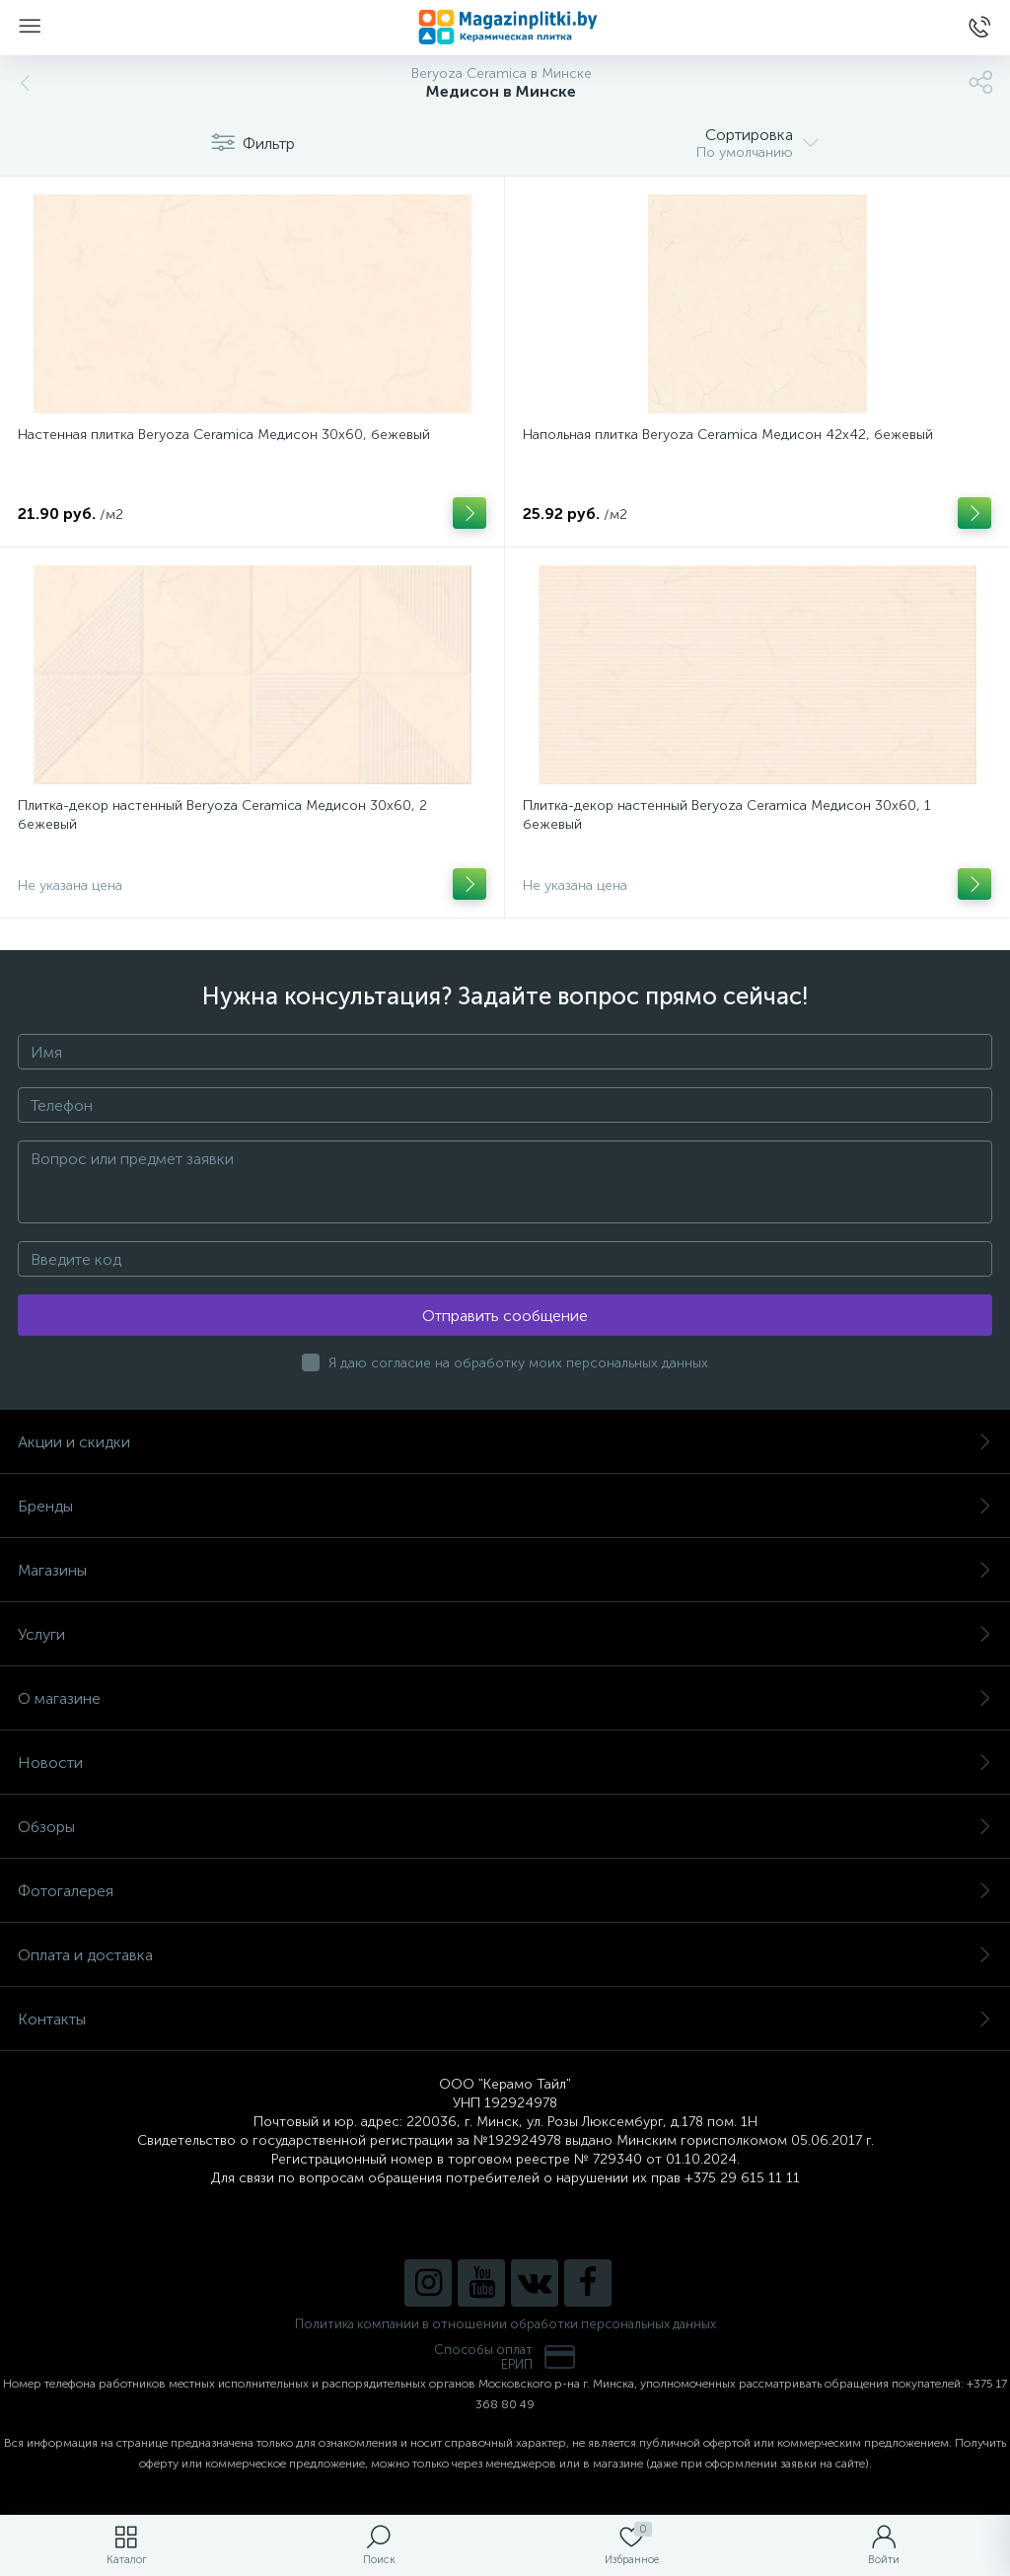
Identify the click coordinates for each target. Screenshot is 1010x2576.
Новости (505, 1762)
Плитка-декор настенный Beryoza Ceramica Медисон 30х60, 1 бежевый (727, 815)
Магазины (505, 1570)
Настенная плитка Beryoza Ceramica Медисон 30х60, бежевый (224, 434)
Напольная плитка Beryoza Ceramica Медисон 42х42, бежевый (728, 434)
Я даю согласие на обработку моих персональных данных (518, 1363)
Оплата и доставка (505, 1955)
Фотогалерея (505, 1890)
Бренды (505, 1506)
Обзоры (505, 1826)
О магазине (505, 1698)
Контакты (505, 2019)
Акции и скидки (505, 1442)
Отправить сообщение (505, 1315)
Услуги (505, 1634)
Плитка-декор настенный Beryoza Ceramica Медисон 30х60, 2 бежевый (222, 815)
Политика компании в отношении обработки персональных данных (505, 2324)
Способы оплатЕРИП (505, 2357)
